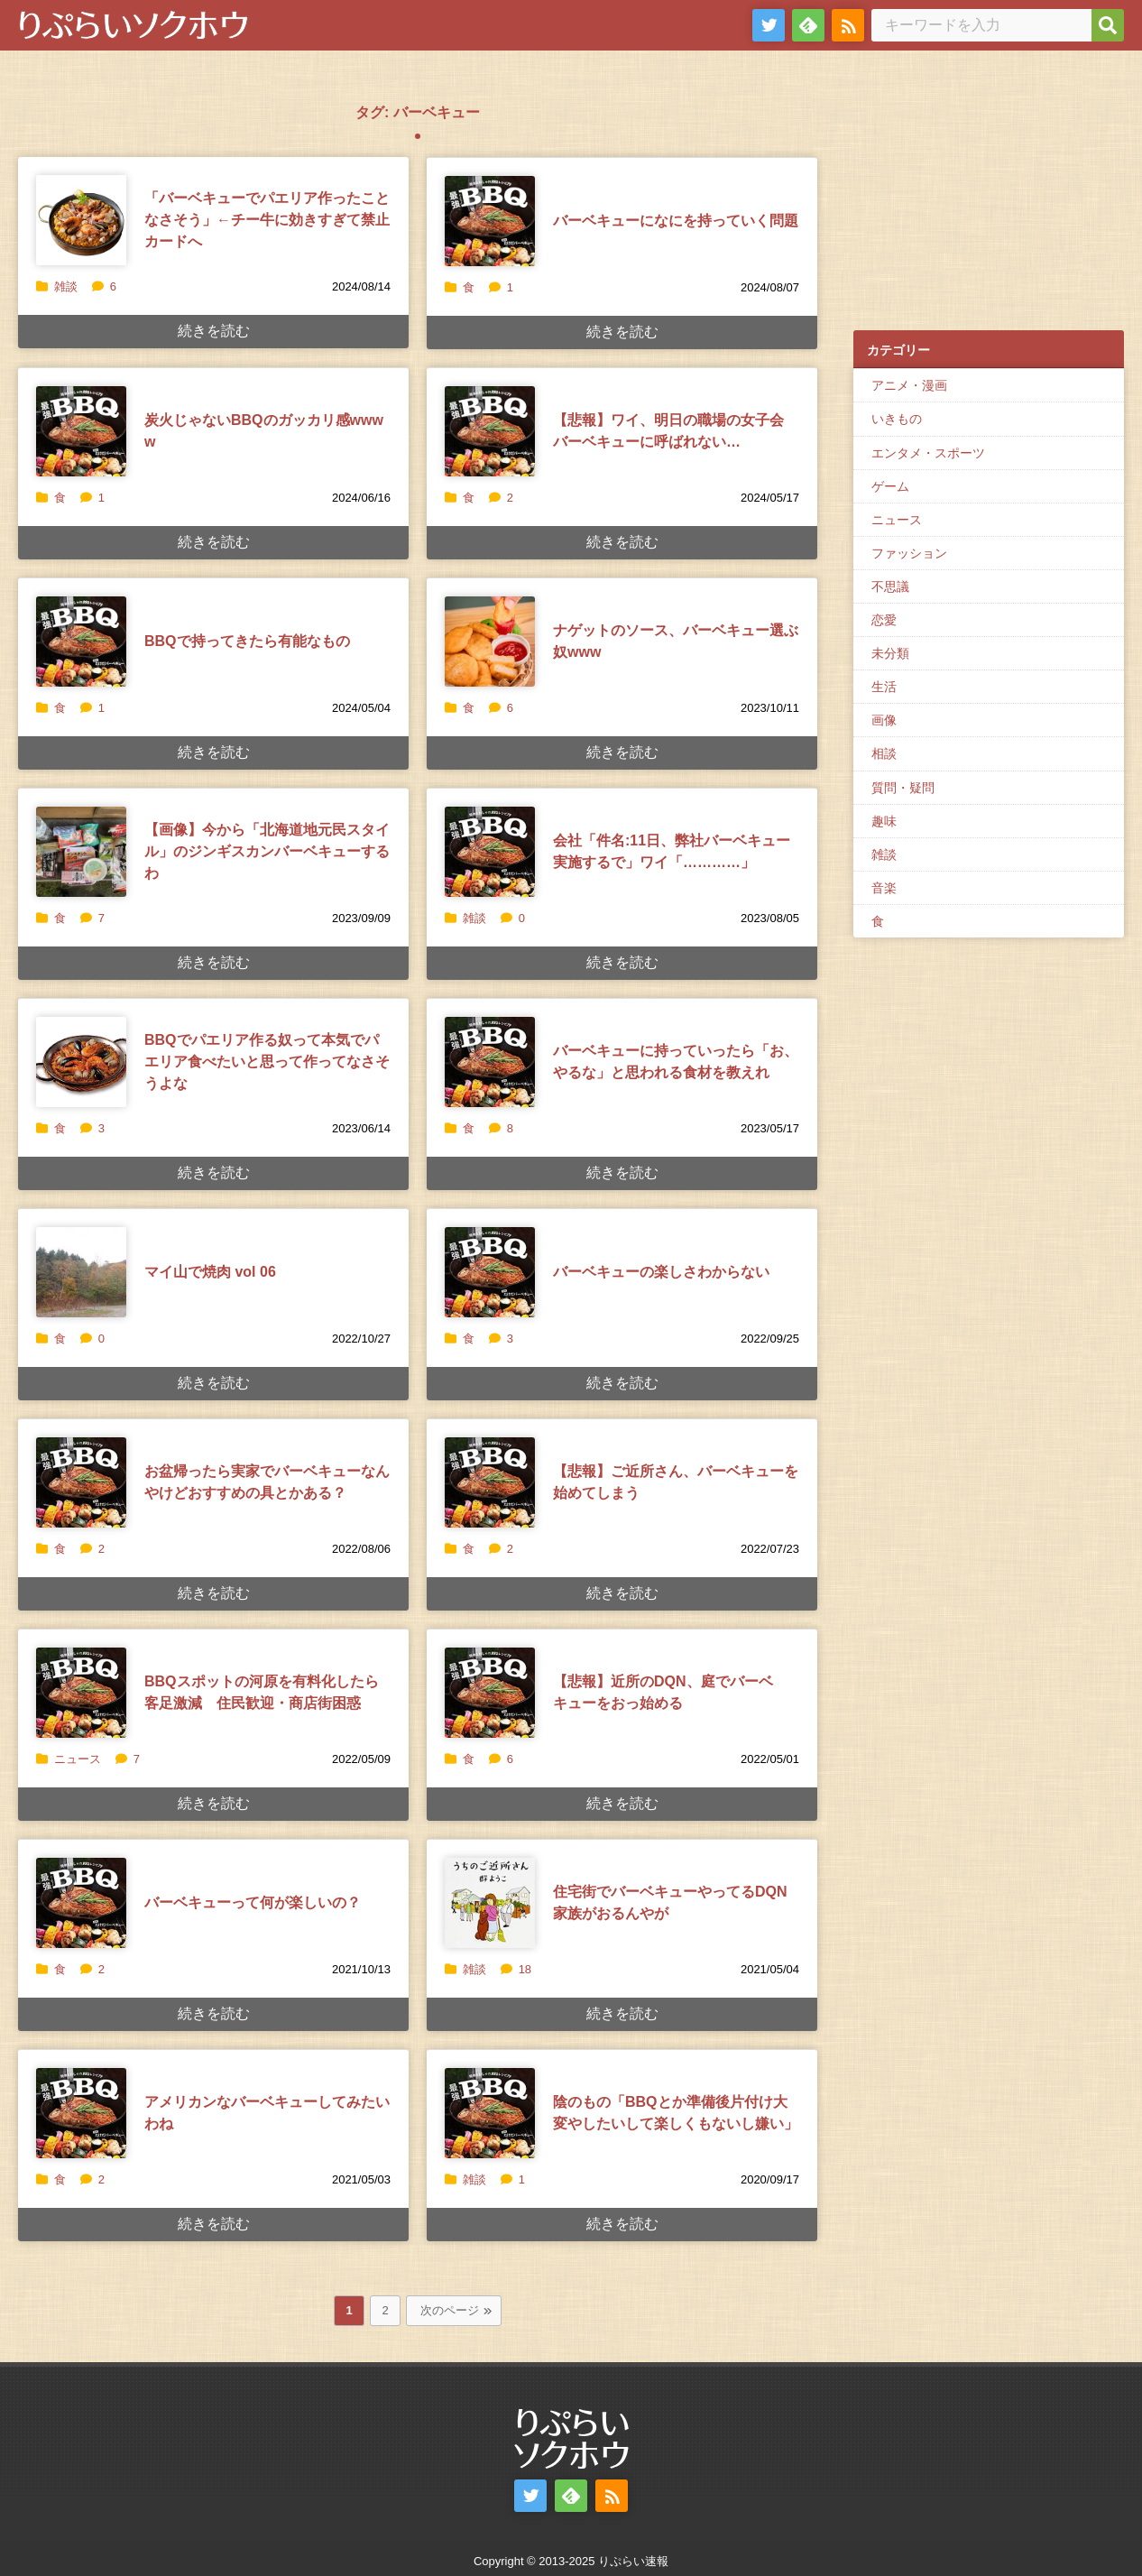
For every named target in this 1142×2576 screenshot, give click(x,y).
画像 (884, 720)
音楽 (884, 888)
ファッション (909, 553)
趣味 (884, 821)
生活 (884, 686)
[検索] (1107, 25)
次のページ (449, 2310)
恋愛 (884, 620)
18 (516, 1969)
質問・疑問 (903, 787)
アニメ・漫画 (909, 385)
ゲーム (890, 486)
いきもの (896, 418)
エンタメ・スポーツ (928, 453)
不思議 (890, 586)
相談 (884, 753)
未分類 (890, 653)
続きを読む (214, 330)
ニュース (77, 1759)
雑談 (66, 286)
